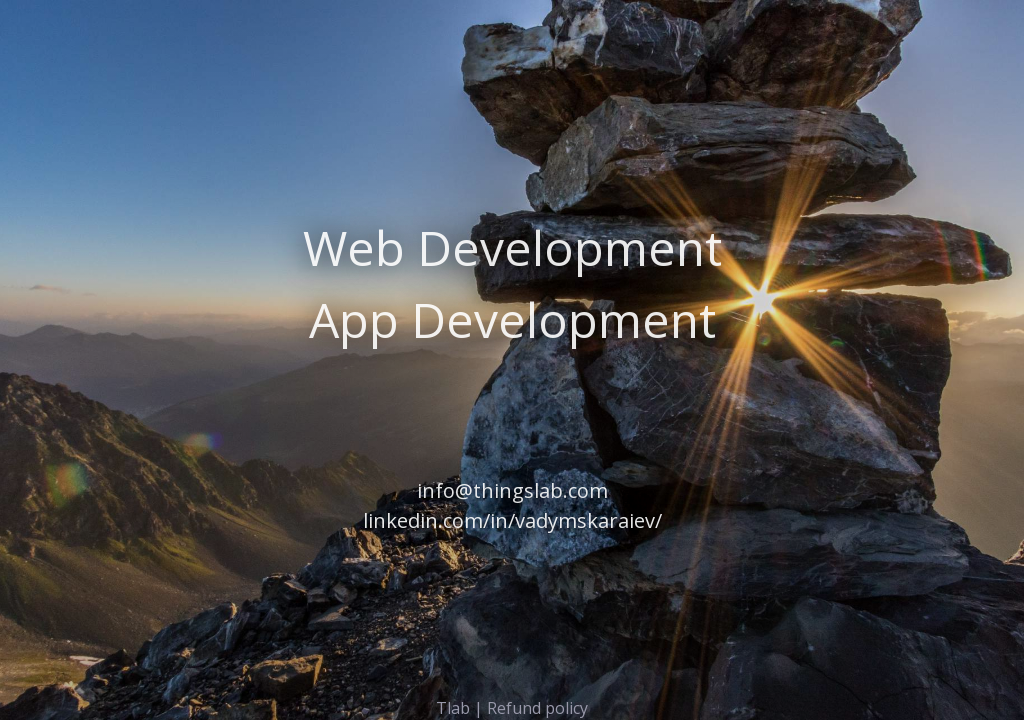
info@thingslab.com (512, 490)
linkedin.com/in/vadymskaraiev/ (512, 520)
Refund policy (537, 708)
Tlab (453, 708)
